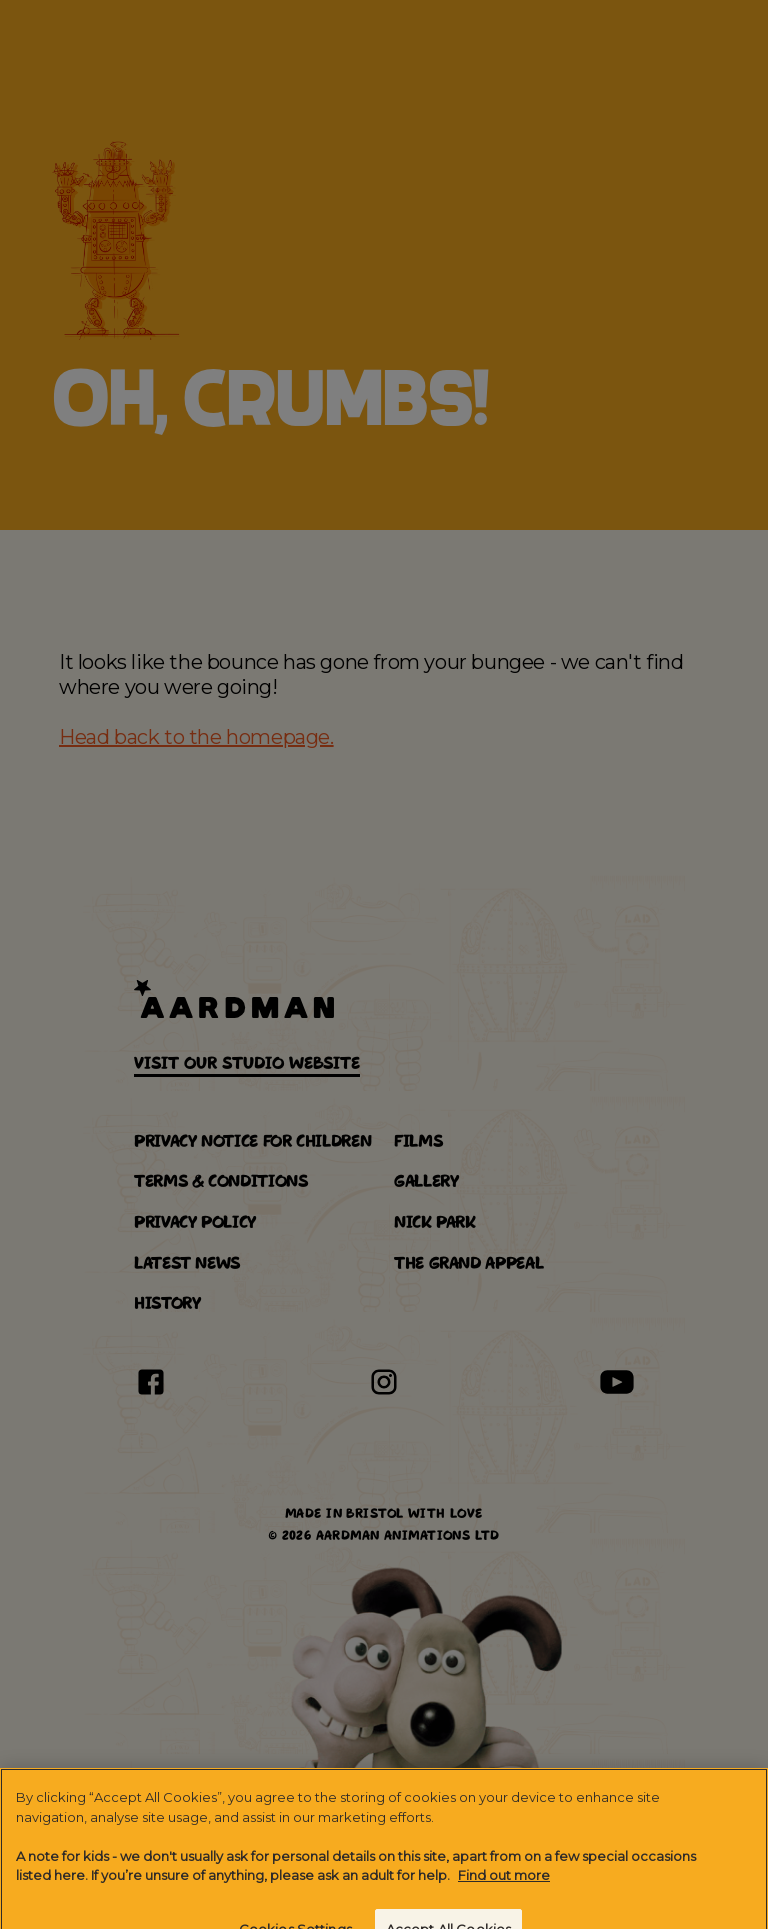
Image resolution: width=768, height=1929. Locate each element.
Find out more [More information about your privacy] (504, 1882)
